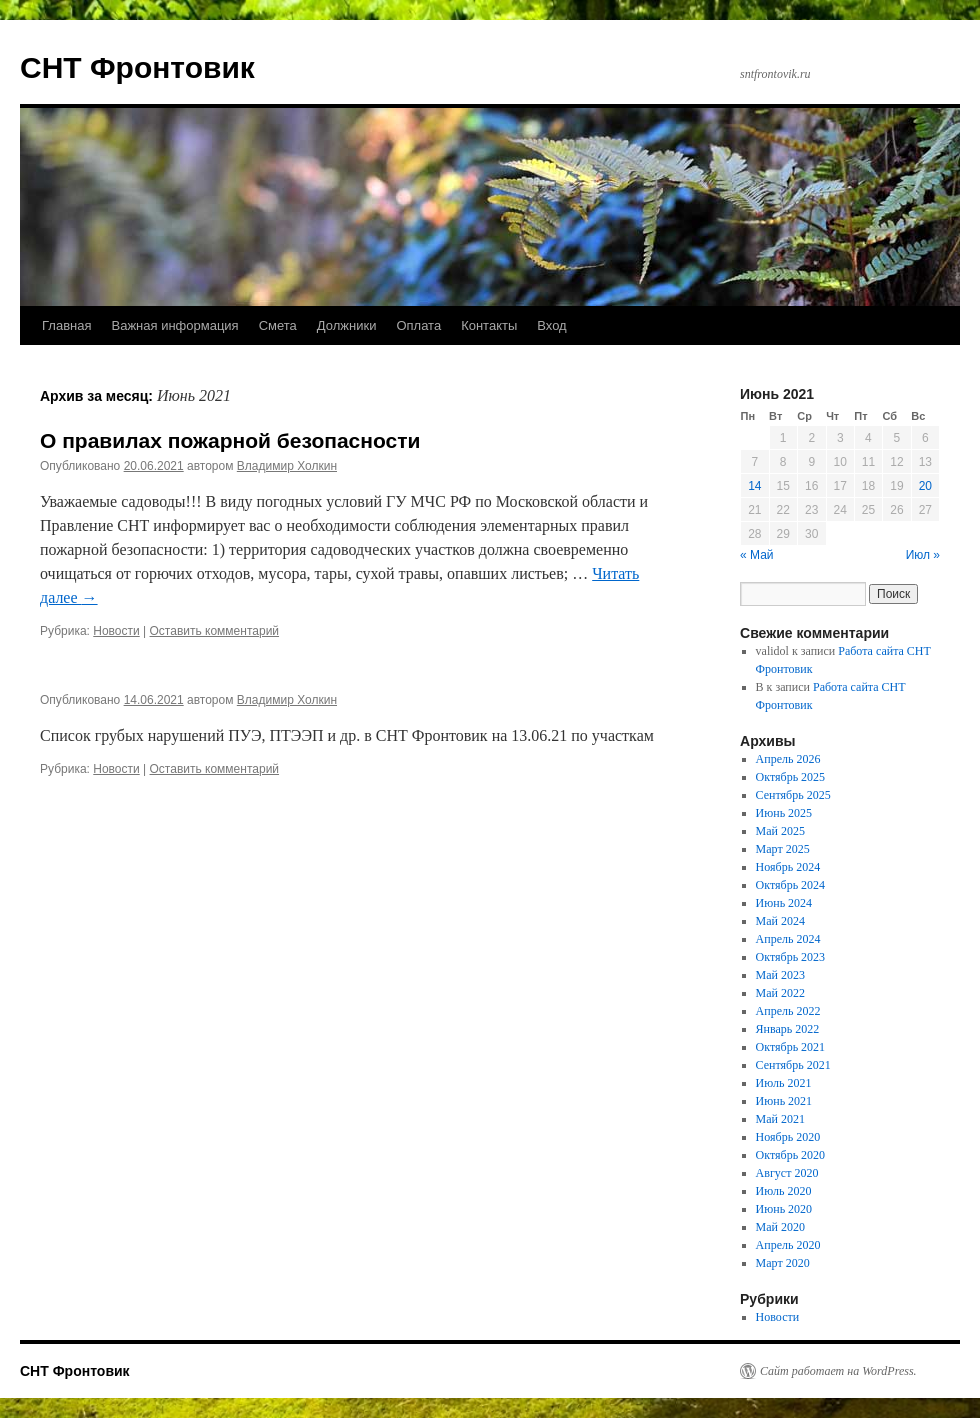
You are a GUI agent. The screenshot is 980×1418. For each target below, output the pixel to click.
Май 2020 (780, 1227)
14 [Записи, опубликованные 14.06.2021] (754, 486)
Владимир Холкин (287, 466)
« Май (757, 555)
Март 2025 (783, 849)
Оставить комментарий (215, 631)
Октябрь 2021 (791, 1047)
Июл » (923, 555)
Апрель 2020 (788, 1245)
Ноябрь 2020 (788, 1137)
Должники (347, 325)
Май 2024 (780, 921)
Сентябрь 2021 (793, 1065)
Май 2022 (780, 993)
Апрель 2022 (788, 1011)
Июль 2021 (784, 1083)
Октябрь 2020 (791, 1155)
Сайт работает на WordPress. (838, 1371)
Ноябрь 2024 (788, 867)
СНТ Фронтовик (137, 67)
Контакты (489, 325)
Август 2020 (787, 1173)
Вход (551, 325)
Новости (116, 631)
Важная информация (174, 325)
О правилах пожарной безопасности (230, 440)
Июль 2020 (784, 1191)
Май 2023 (780, 975)
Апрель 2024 (788, 939)
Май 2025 (780, 831)
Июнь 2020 (784, 1209)
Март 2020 (783, 1263)
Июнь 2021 (784, 1101)
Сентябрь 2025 (793, 795)
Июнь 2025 (784, 813)
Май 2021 (780, 1119)
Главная (66, 325)
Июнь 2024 (784, 903)
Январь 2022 (788, 1029)
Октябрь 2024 (791, 885)
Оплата (418, 325)
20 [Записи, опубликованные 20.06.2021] (925, 486)
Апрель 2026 (788, 759)
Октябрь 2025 (791, 777)
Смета (278, 325)
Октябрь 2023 (791, 957)
